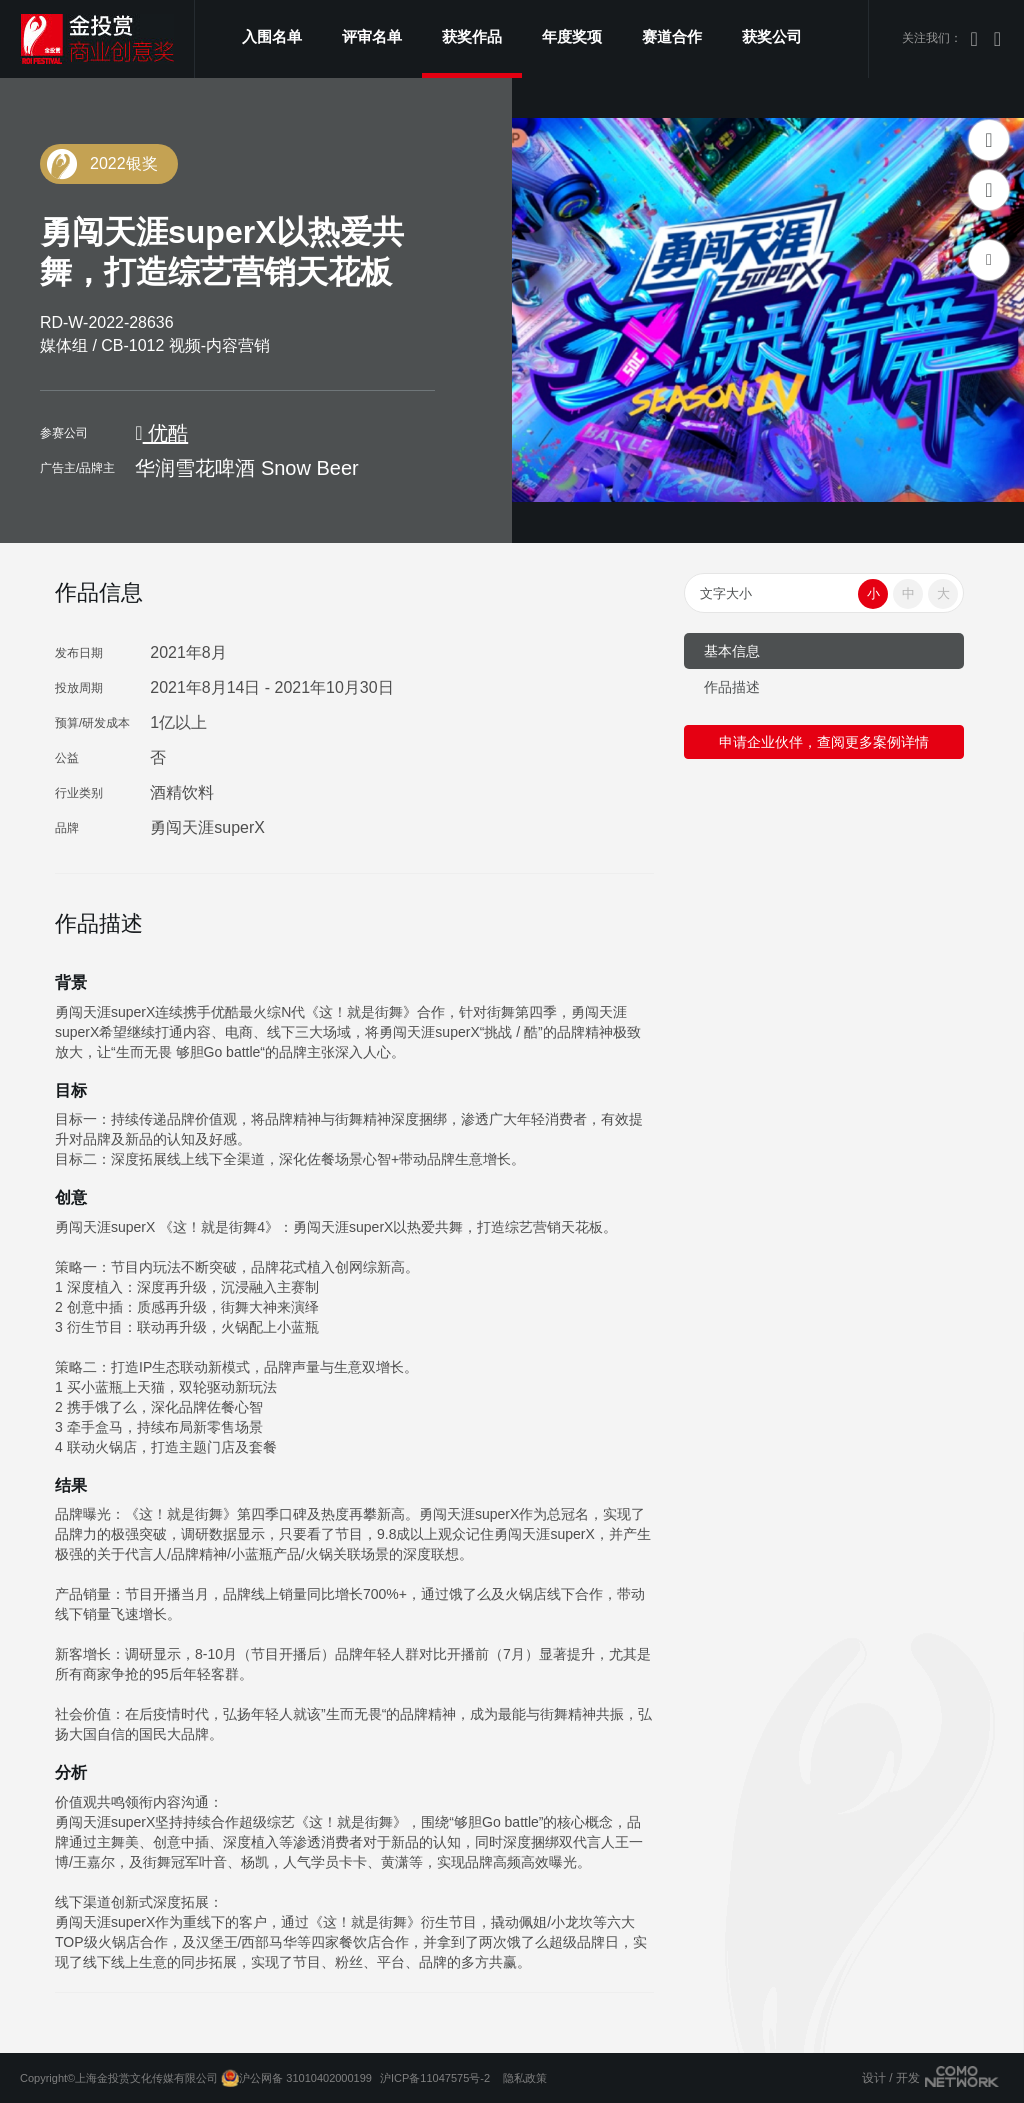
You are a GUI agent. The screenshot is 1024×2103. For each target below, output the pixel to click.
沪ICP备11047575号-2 (435, 2078)
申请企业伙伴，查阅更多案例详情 (824, 742)
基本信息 (732, 651)
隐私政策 (525, 2078)
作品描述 (732, 687)
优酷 (161, 433)
